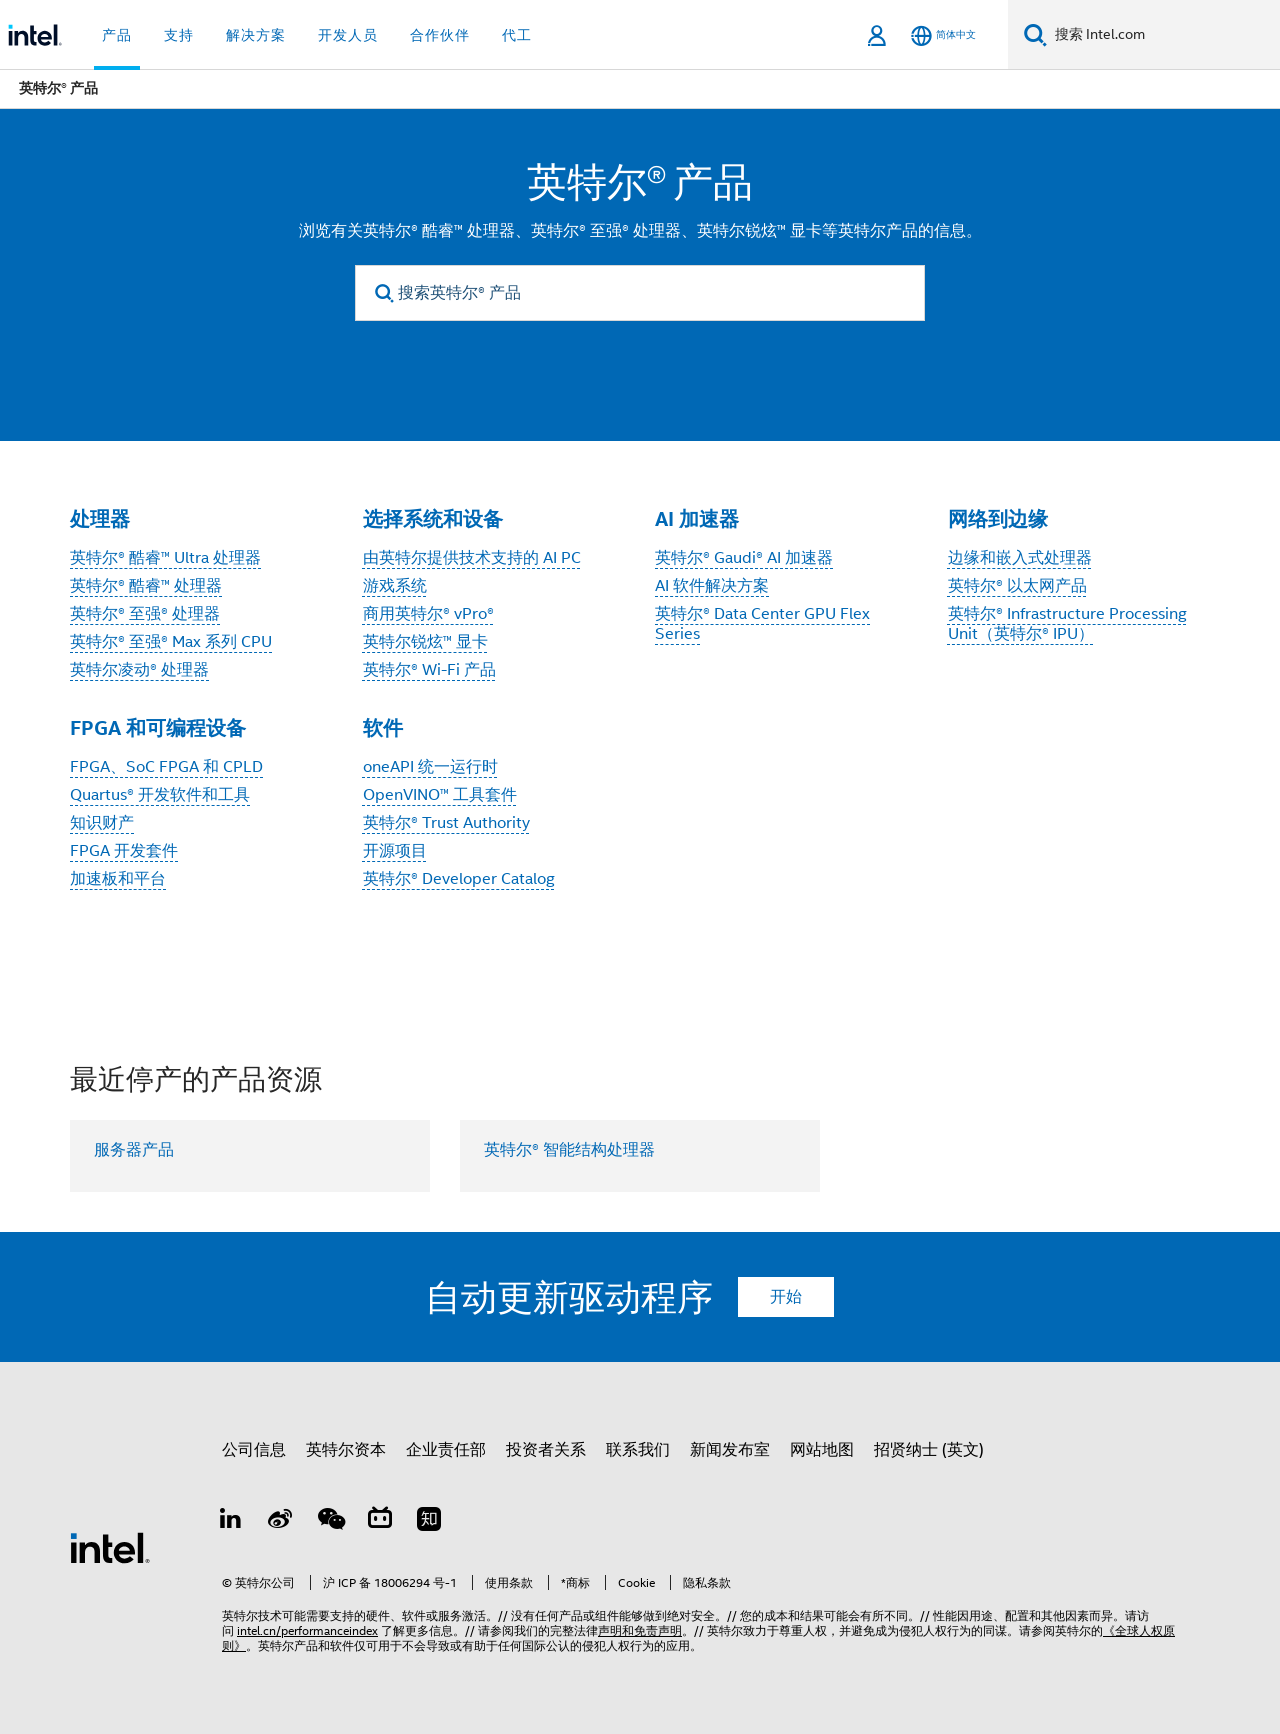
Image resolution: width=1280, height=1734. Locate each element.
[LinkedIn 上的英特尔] (231, 1522)
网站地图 (822, 1450)
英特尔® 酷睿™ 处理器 (146, 586)
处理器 (100, 519)
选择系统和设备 (433, 519)
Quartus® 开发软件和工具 (160, 795)
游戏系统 (395, 586)
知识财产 (102, 823)
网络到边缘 (998, 519)
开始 (786, 1297)
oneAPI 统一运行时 (430, 767)
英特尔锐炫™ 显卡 (425, 642)
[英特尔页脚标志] (110, 1547)
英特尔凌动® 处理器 (139, 670)
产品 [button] (117, 35)
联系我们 (638, 1450)
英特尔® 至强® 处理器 (145, 614)
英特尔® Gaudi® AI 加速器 (744, 558)
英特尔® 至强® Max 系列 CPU (171, 642)
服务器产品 (134, 1150)
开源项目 (395, 851)
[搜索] (1035, 34)
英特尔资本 (346, 1450)
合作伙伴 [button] (440, 35)
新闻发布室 (730, 1450)
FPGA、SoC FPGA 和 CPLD (166, 767)
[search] (384, 293)
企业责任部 (446, 1450)
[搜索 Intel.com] (1163, 35)
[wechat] (330, 1522)
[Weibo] (281, 1522)
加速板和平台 (118, 879)
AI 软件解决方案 (712, 586)
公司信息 (254, 1450)
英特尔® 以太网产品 (1017, 586)
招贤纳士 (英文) (929, 1450)
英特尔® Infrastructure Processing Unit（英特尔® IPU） (1067, 624)
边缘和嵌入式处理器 (1020, 558)
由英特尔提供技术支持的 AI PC (472, 558)
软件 (383, 728)
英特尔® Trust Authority (446, 823)
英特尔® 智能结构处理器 (569, 1150)
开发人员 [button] (348, 35)
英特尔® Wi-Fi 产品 (429, 670)
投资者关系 (546, 1450)
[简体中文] (943, 35)
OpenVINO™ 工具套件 (440, 795)
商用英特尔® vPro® (428, 614)
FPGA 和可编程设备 (158, 728)
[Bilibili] (380, 1522)
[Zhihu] (429, 1522)
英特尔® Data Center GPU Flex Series (762, 624)
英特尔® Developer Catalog (459, 879)
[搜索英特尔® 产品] (640, 293)
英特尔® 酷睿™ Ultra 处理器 (165, 558)
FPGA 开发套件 (124, 851)
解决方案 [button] (256, 35)
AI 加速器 (697, 519)
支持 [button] (179, 35)
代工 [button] (517, 35)
